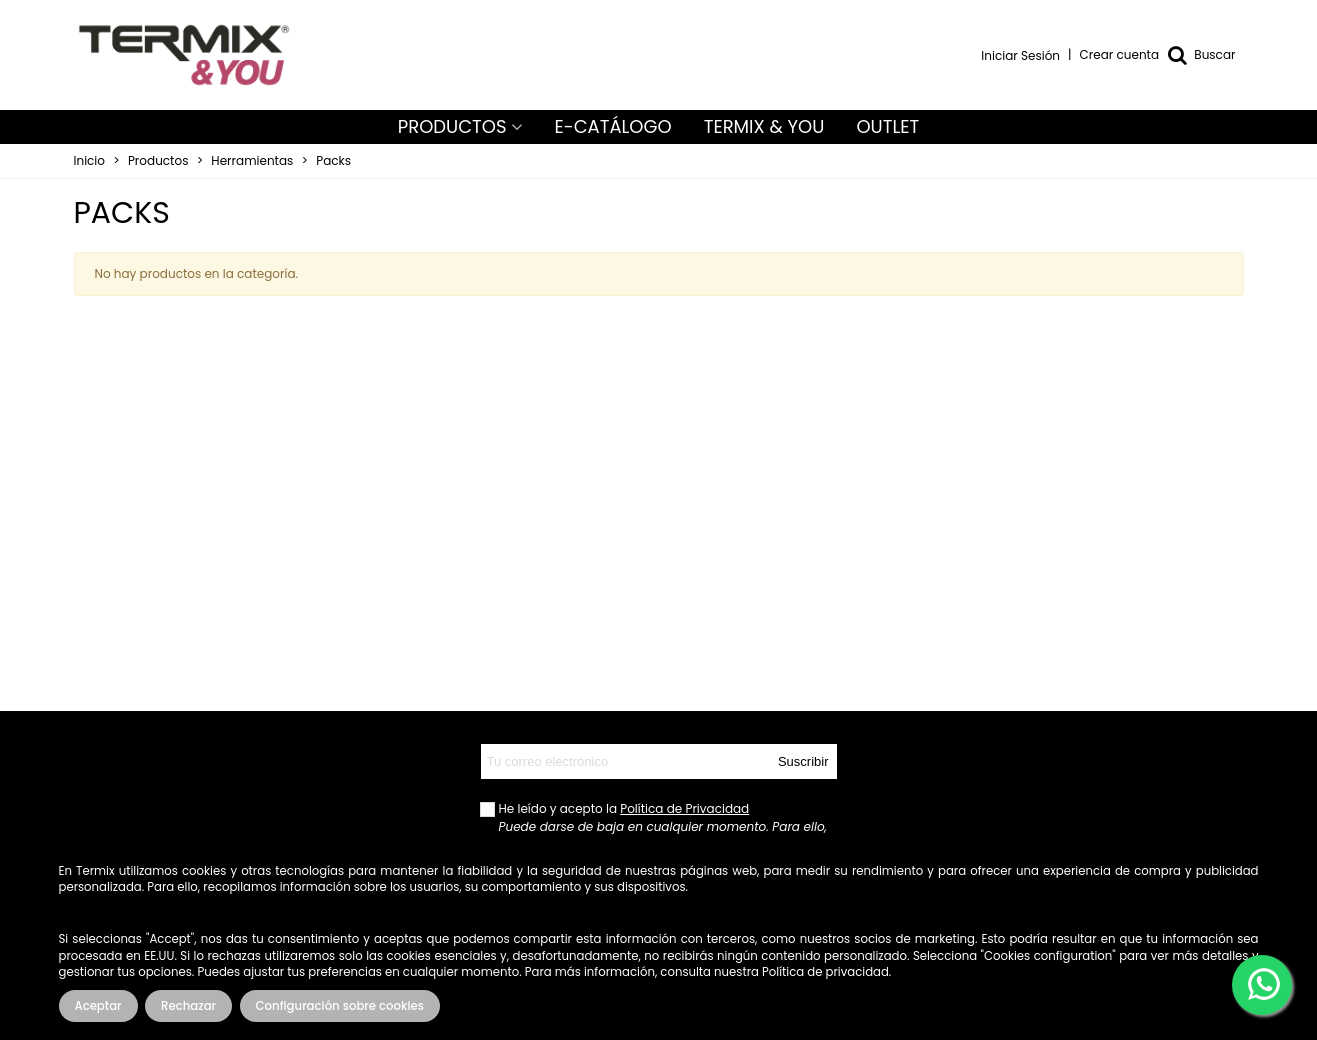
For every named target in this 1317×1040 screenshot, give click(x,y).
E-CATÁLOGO (613, 126)
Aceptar (98, 1006)
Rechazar (188, 1006)
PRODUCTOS (452, 126)
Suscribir (803, 761)
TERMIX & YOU (764, 126)
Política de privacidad (825, 972)
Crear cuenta (1120, 54)
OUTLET (887, 126)
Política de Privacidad (684, 808)
